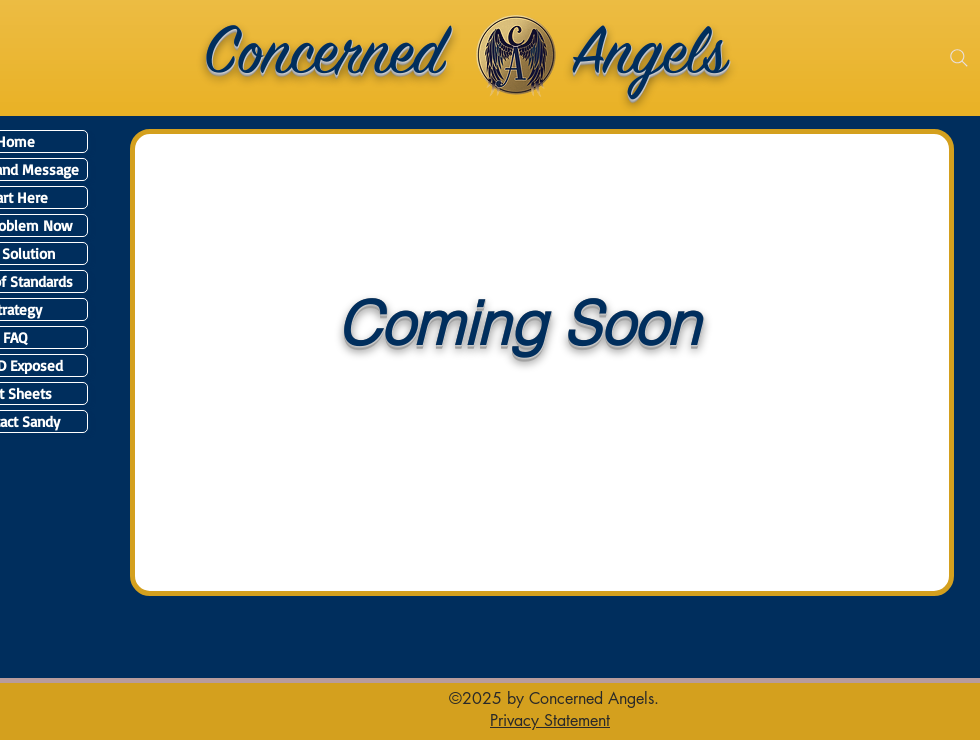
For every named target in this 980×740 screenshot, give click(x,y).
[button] (550, 720)
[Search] (959, 58)
